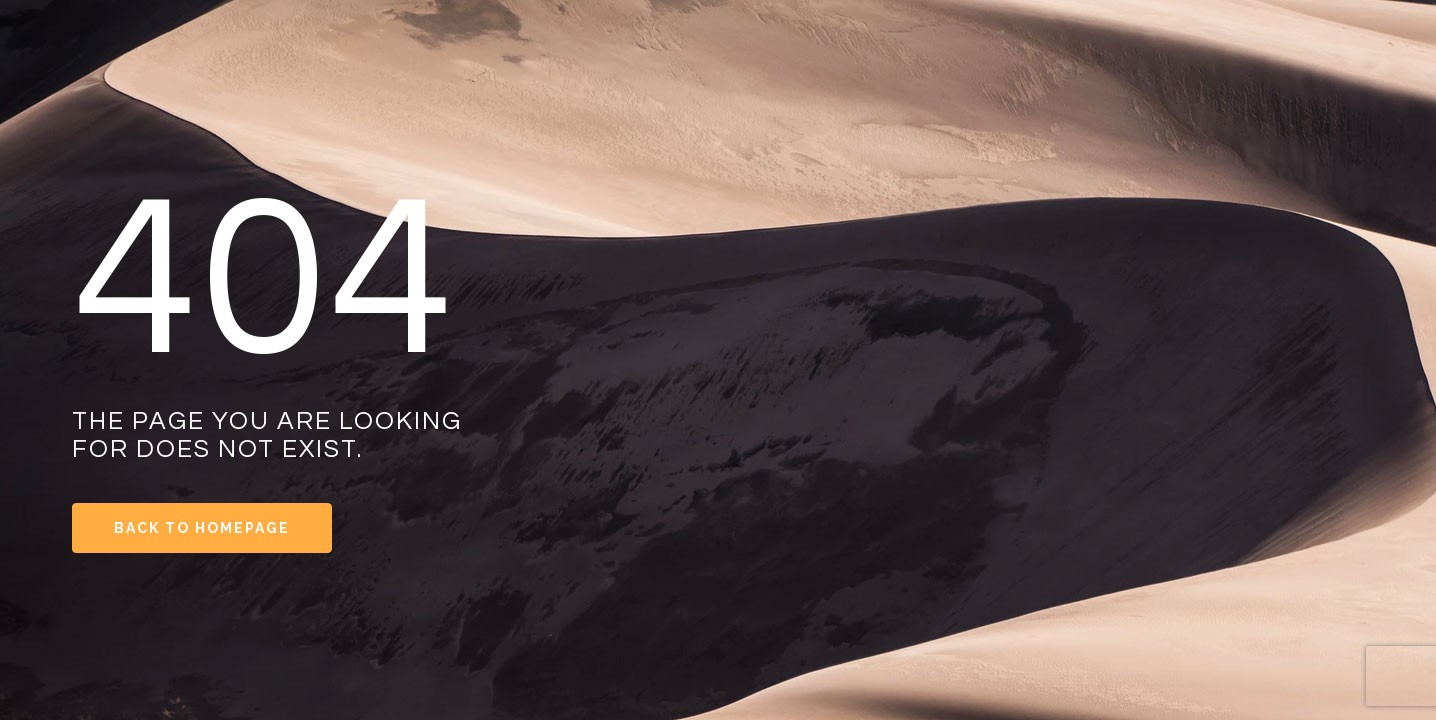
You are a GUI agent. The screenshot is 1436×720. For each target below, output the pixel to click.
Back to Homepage (202, 528)
